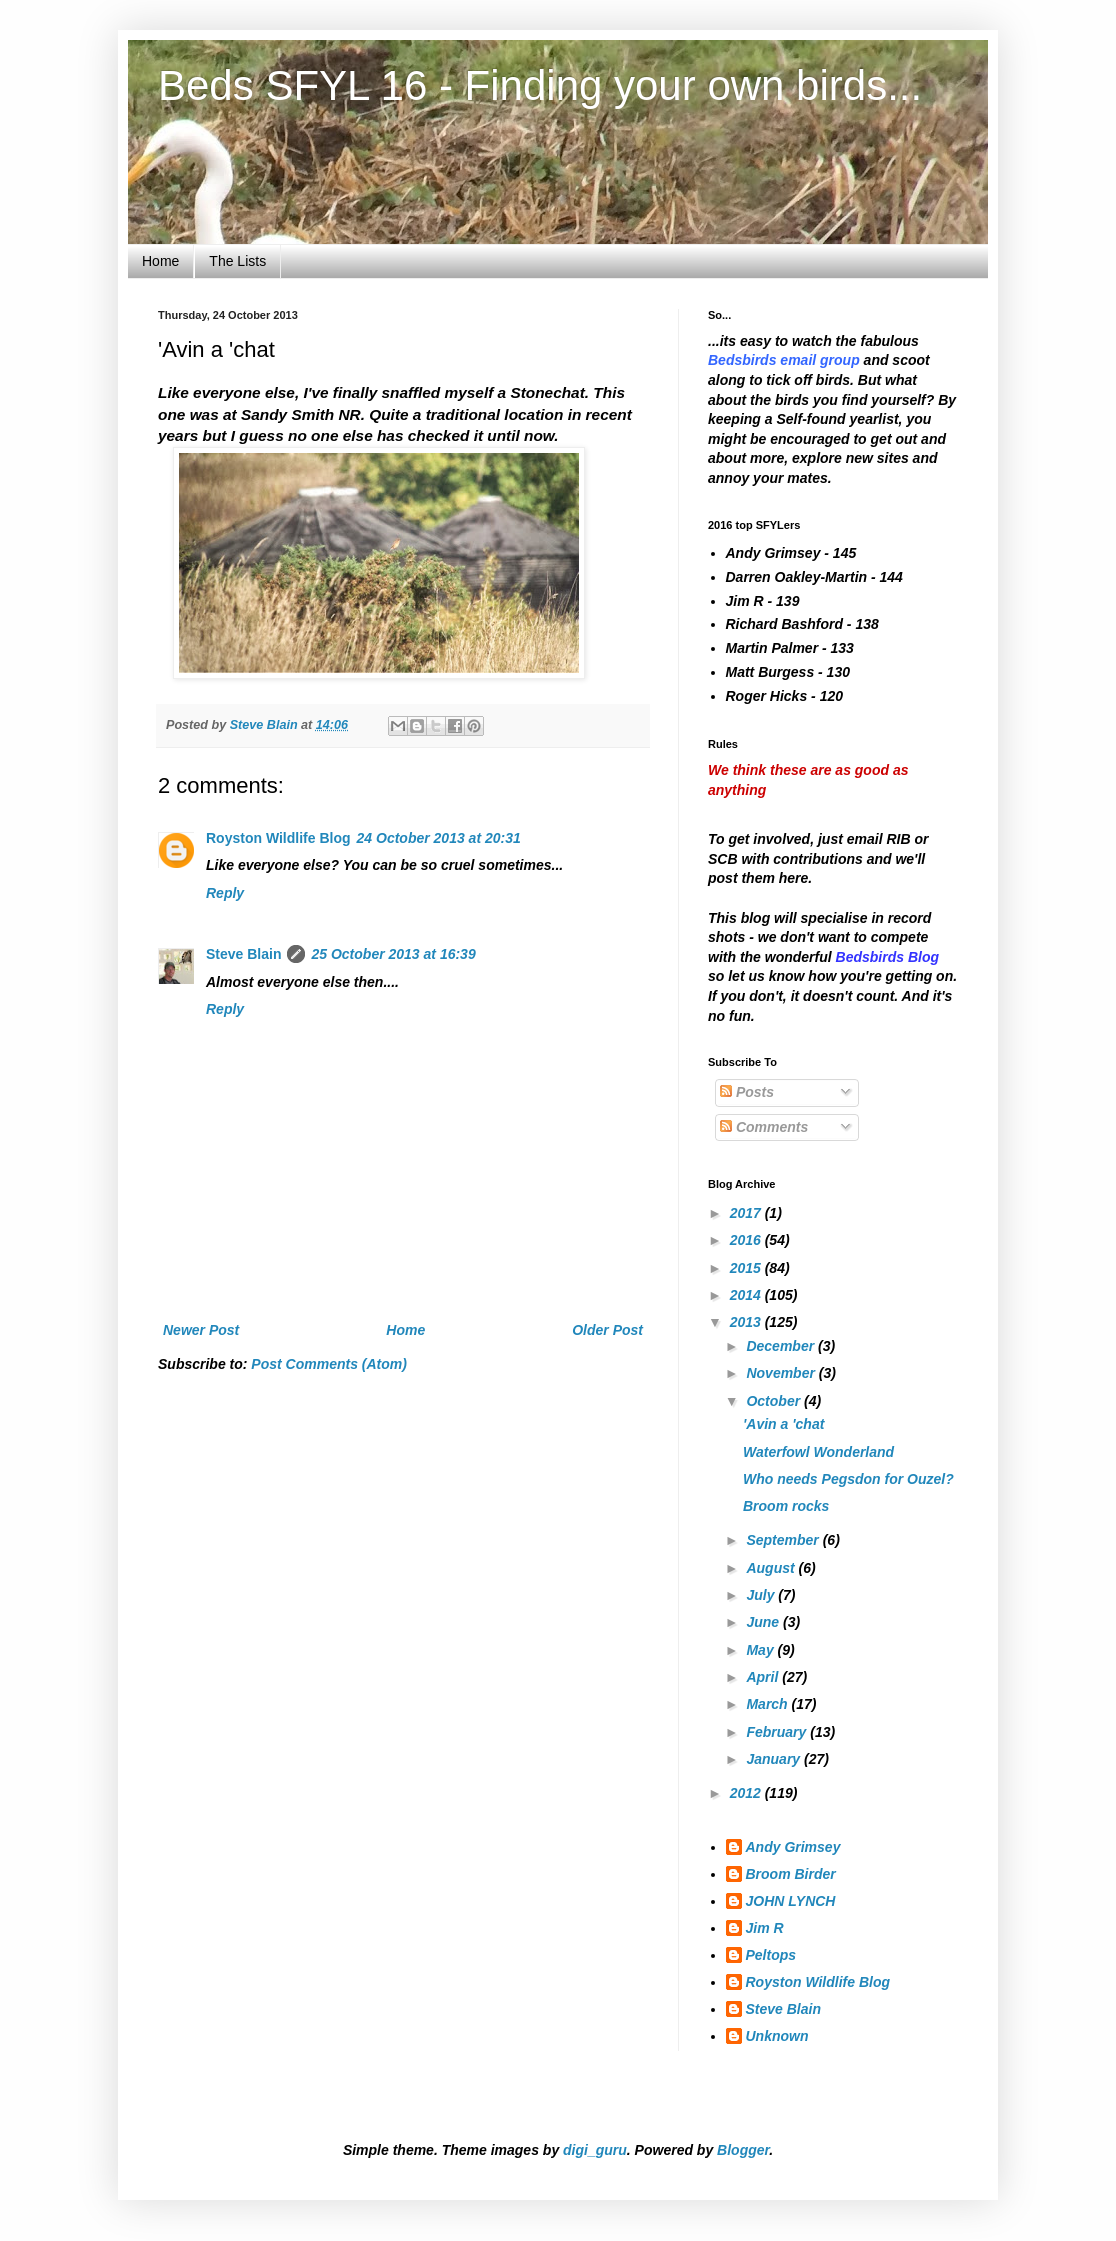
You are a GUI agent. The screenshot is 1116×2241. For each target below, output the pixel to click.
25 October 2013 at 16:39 (393, 954)
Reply (225, 893)
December (782, 1346)
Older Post (607, 1330)
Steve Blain (243, 954)
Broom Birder (791, 1874)
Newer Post (201, 1330)
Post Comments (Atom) (329, 1364)
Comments (764, 1127)
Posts (747, 1092)
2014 (747, 1295)
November (782, 1373)
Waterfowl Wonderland (818, 1452)
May (761, 1650)
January (775, 1759)
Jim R (765, 1928)
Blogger (743, 2150)
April (764, 1677)
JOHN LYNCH (791, 1901)
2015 (747, 1268)
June (764, 1622)
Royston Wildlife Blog (278, 838)
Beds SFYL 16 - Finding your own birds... (540, 85)
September (784, 1540)
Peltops (771, 1955)
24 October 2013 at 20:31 (439, 838)
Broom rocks (786, 1506)
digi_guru (595, 2150)
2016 (747, 1240)
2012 (747, 1793)
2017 (747, 1213)
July (762, 1595)
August (772, 1568)
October (775, 1401)
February (778, 1732)
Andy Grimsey (793, 1847)
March (768, 1704)
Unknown (777, 2036)
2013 (747, 1322)
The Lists (237, 261)
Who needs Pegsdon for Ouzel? (848, 1479)
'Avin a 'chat (783, 1424)
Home (160, 261)
